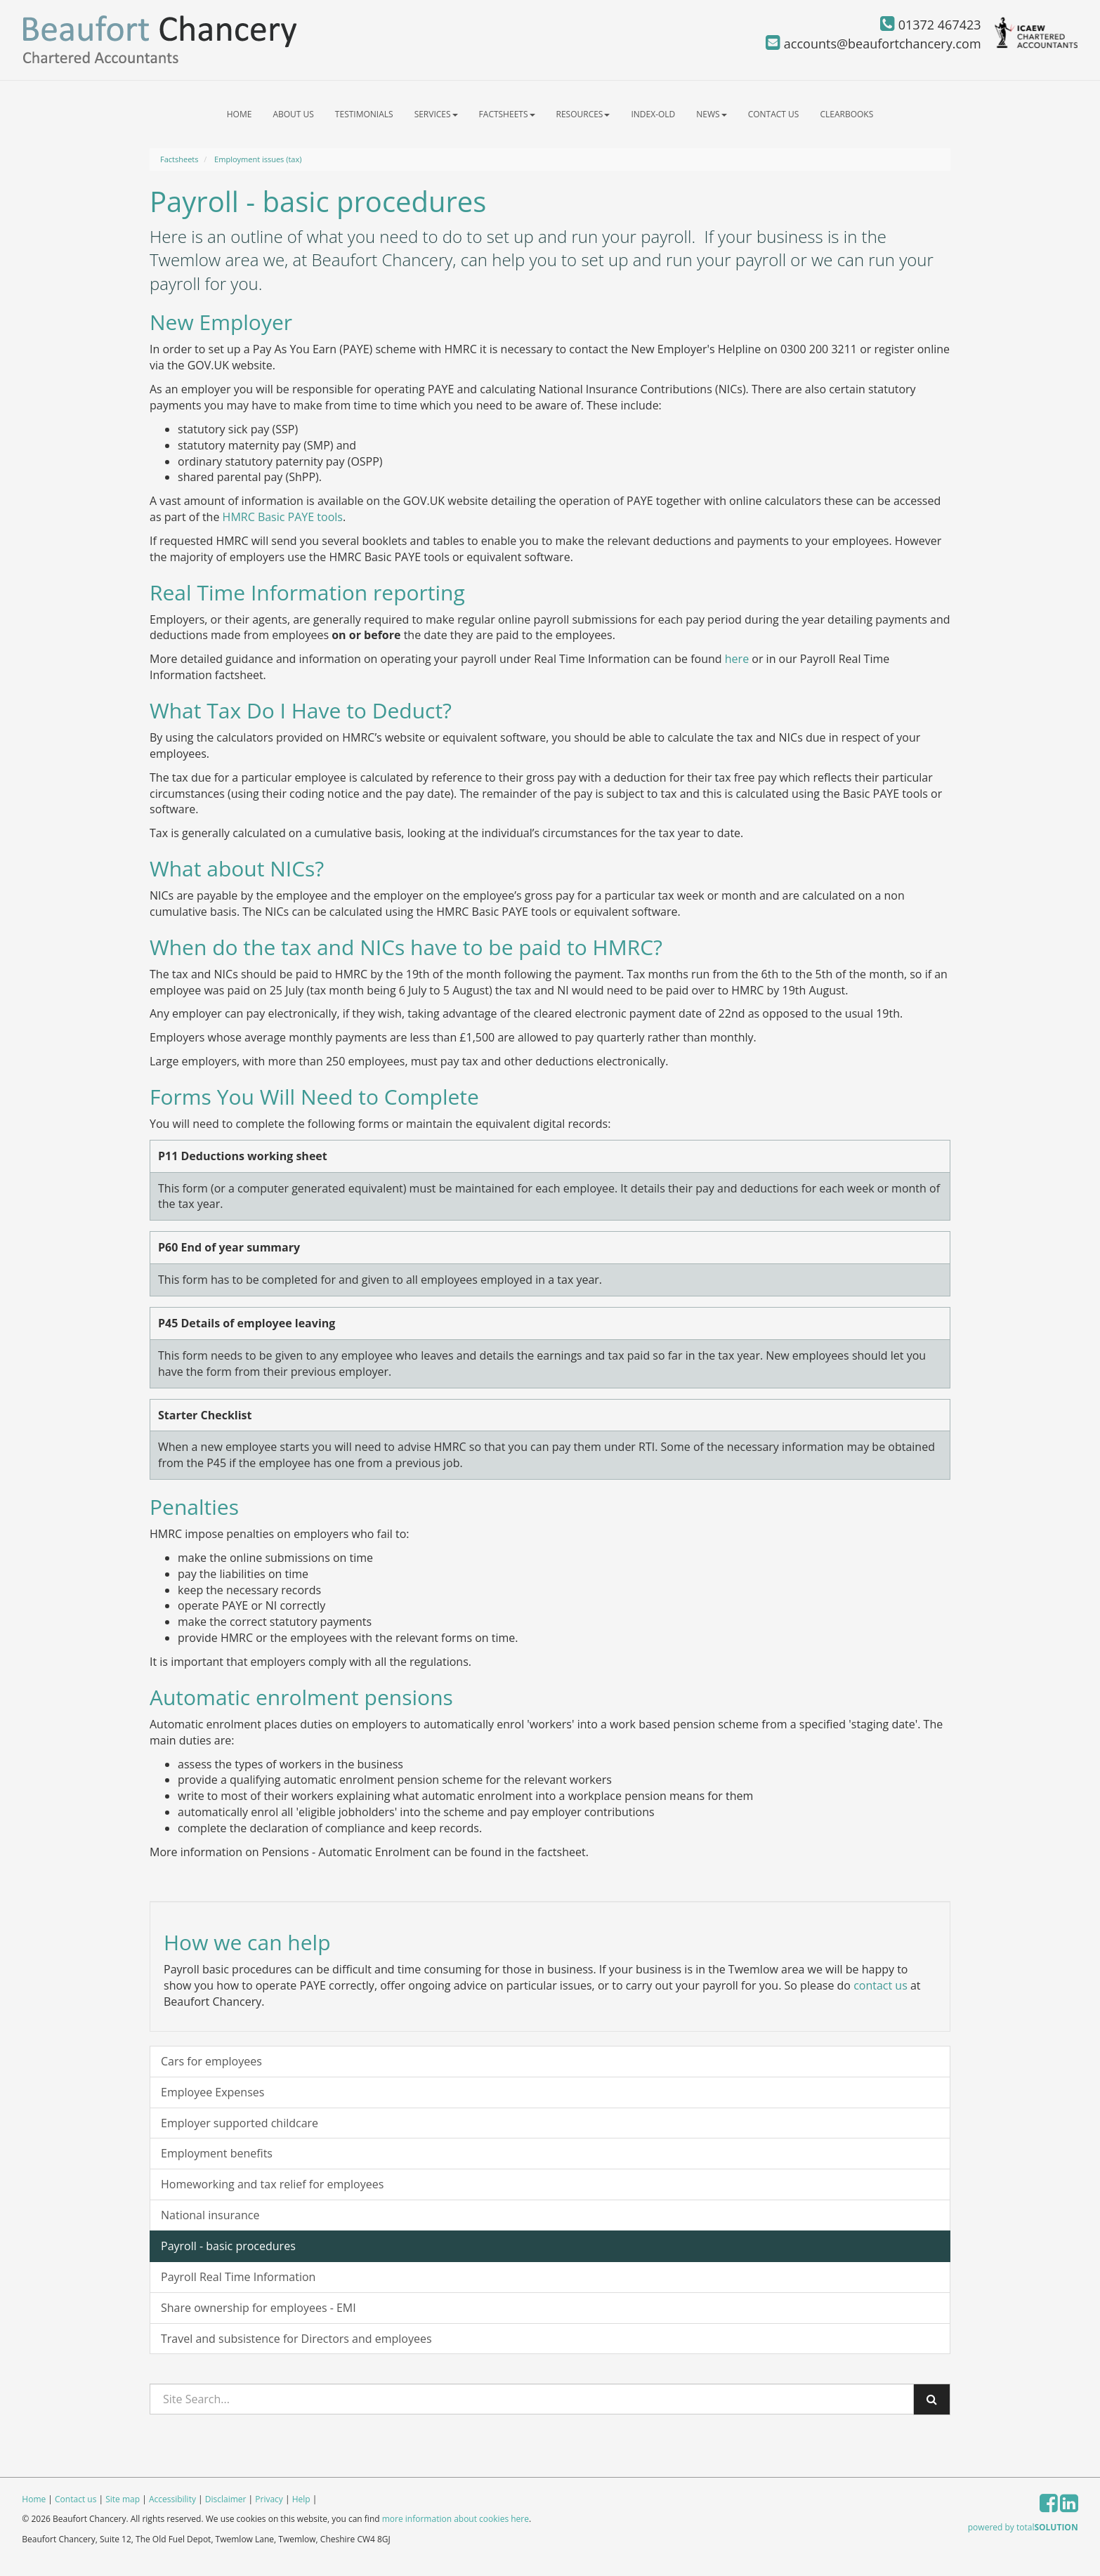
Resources (583, 114)
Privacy (269, 2499)
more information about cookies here (455, 2519)
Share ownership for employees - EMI (258, 2307)
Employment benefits (217, 2153)
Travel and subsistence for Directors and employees (296, 2338)
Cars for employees (211, 2061)
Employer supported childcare (239, 2123)
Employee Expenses (212, 2092)
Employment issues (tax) (257, 159)
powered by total (1023, 2527)
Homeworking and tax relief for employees (272, 2184)
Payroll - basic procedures (228, 2246)
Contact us (773, 114)
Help (301, 2499)
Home (239, 114)
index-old (653, 114)
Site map (122, 2499)
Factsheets (507, 114)
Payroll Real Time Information (238, 2277)
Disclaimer (226, 2499)
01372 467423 (930, 24)
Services (436, 114)
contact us (880, 1985)
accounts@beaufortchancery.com (873, 43)
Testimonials (364, 114)
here (737, 658)
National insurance (210, 2215)
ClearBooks (846, 114)
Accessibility (172, 2499)
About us (293, 114)
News (711, 114)
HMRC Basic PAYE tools (283, 517)
